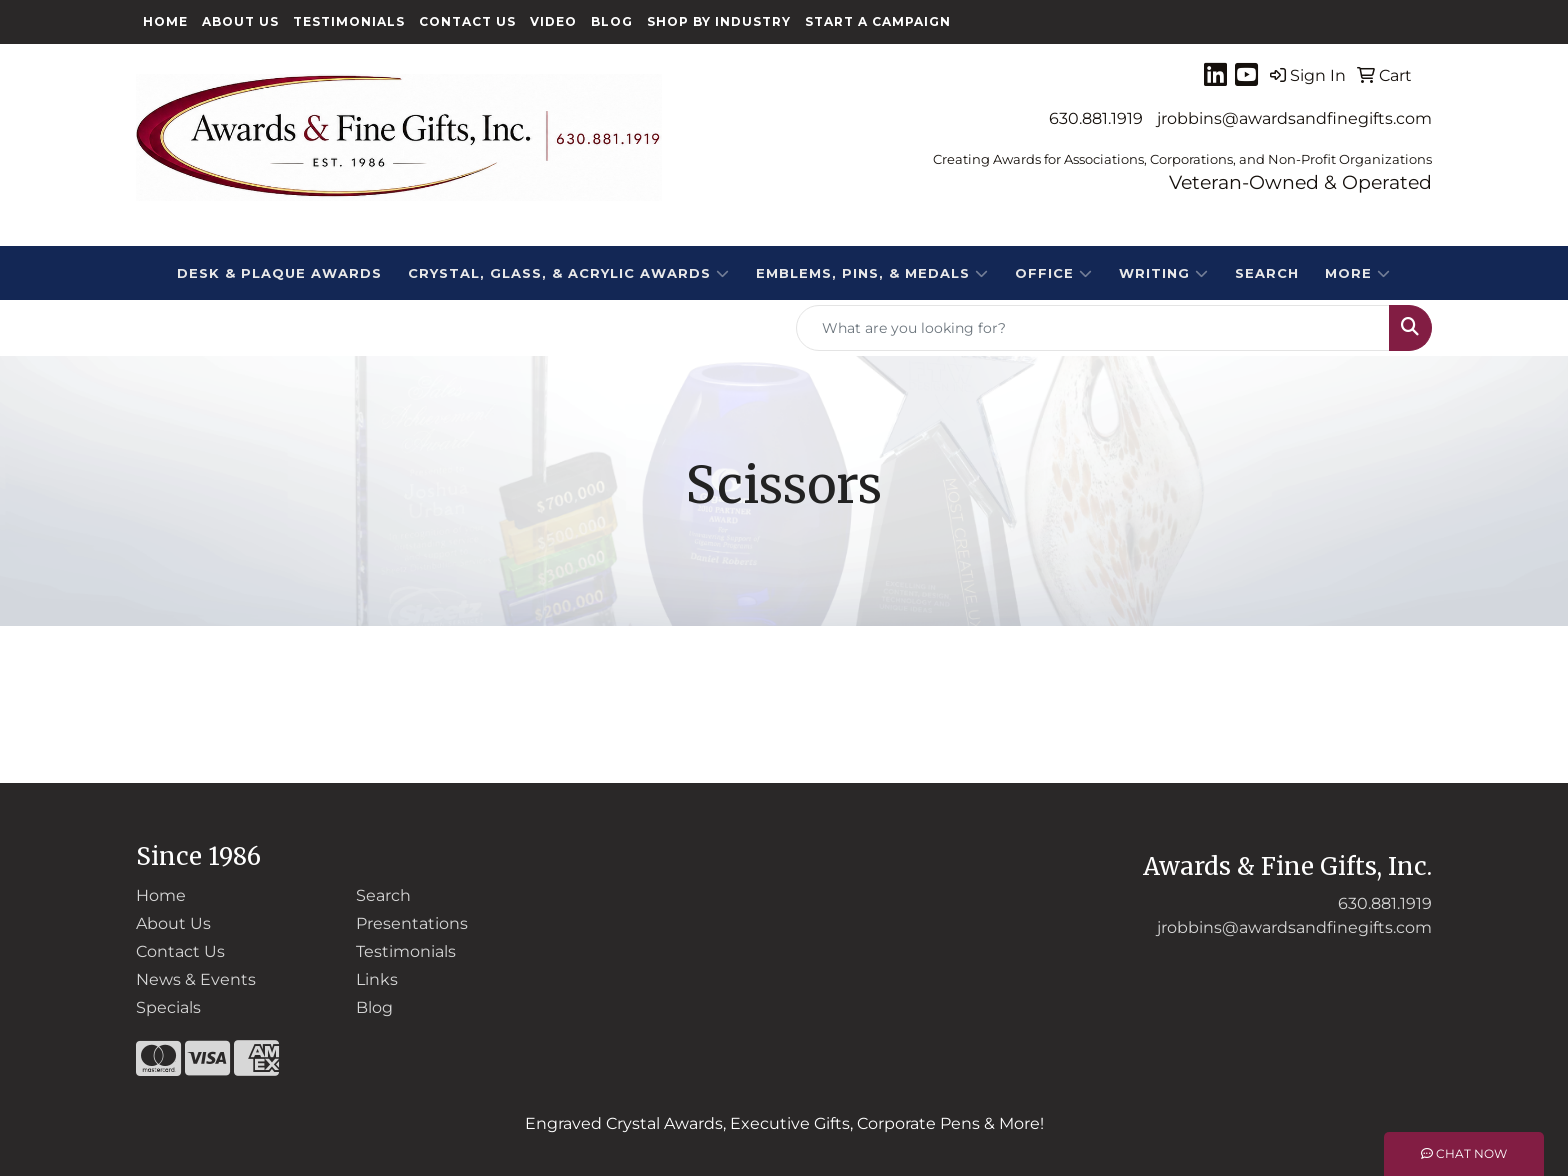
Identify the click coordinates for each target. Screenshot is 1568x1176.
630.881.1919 (1096, 118)
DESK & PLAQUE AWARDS (279, 273)
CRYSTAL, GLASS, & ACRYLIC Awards (569, 273)
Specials (168, 1007)
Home (165, 21)
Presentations (412, 923)
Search (1267, 273)
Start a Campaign (878, 21)
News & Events (196, 979)
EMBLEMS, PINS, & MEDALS (872, 273)
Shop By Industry (719, 21)
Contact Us (467, 21)
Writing (1164, 273)
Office (1054, 273)
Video (553, 21)
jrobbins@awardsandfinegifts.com (1294, 118)
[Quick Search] (1093, 328)
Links (377, 979)
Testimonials (349, 21)
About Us (240, 21)
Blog (612, 21)
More (1358, 273)
